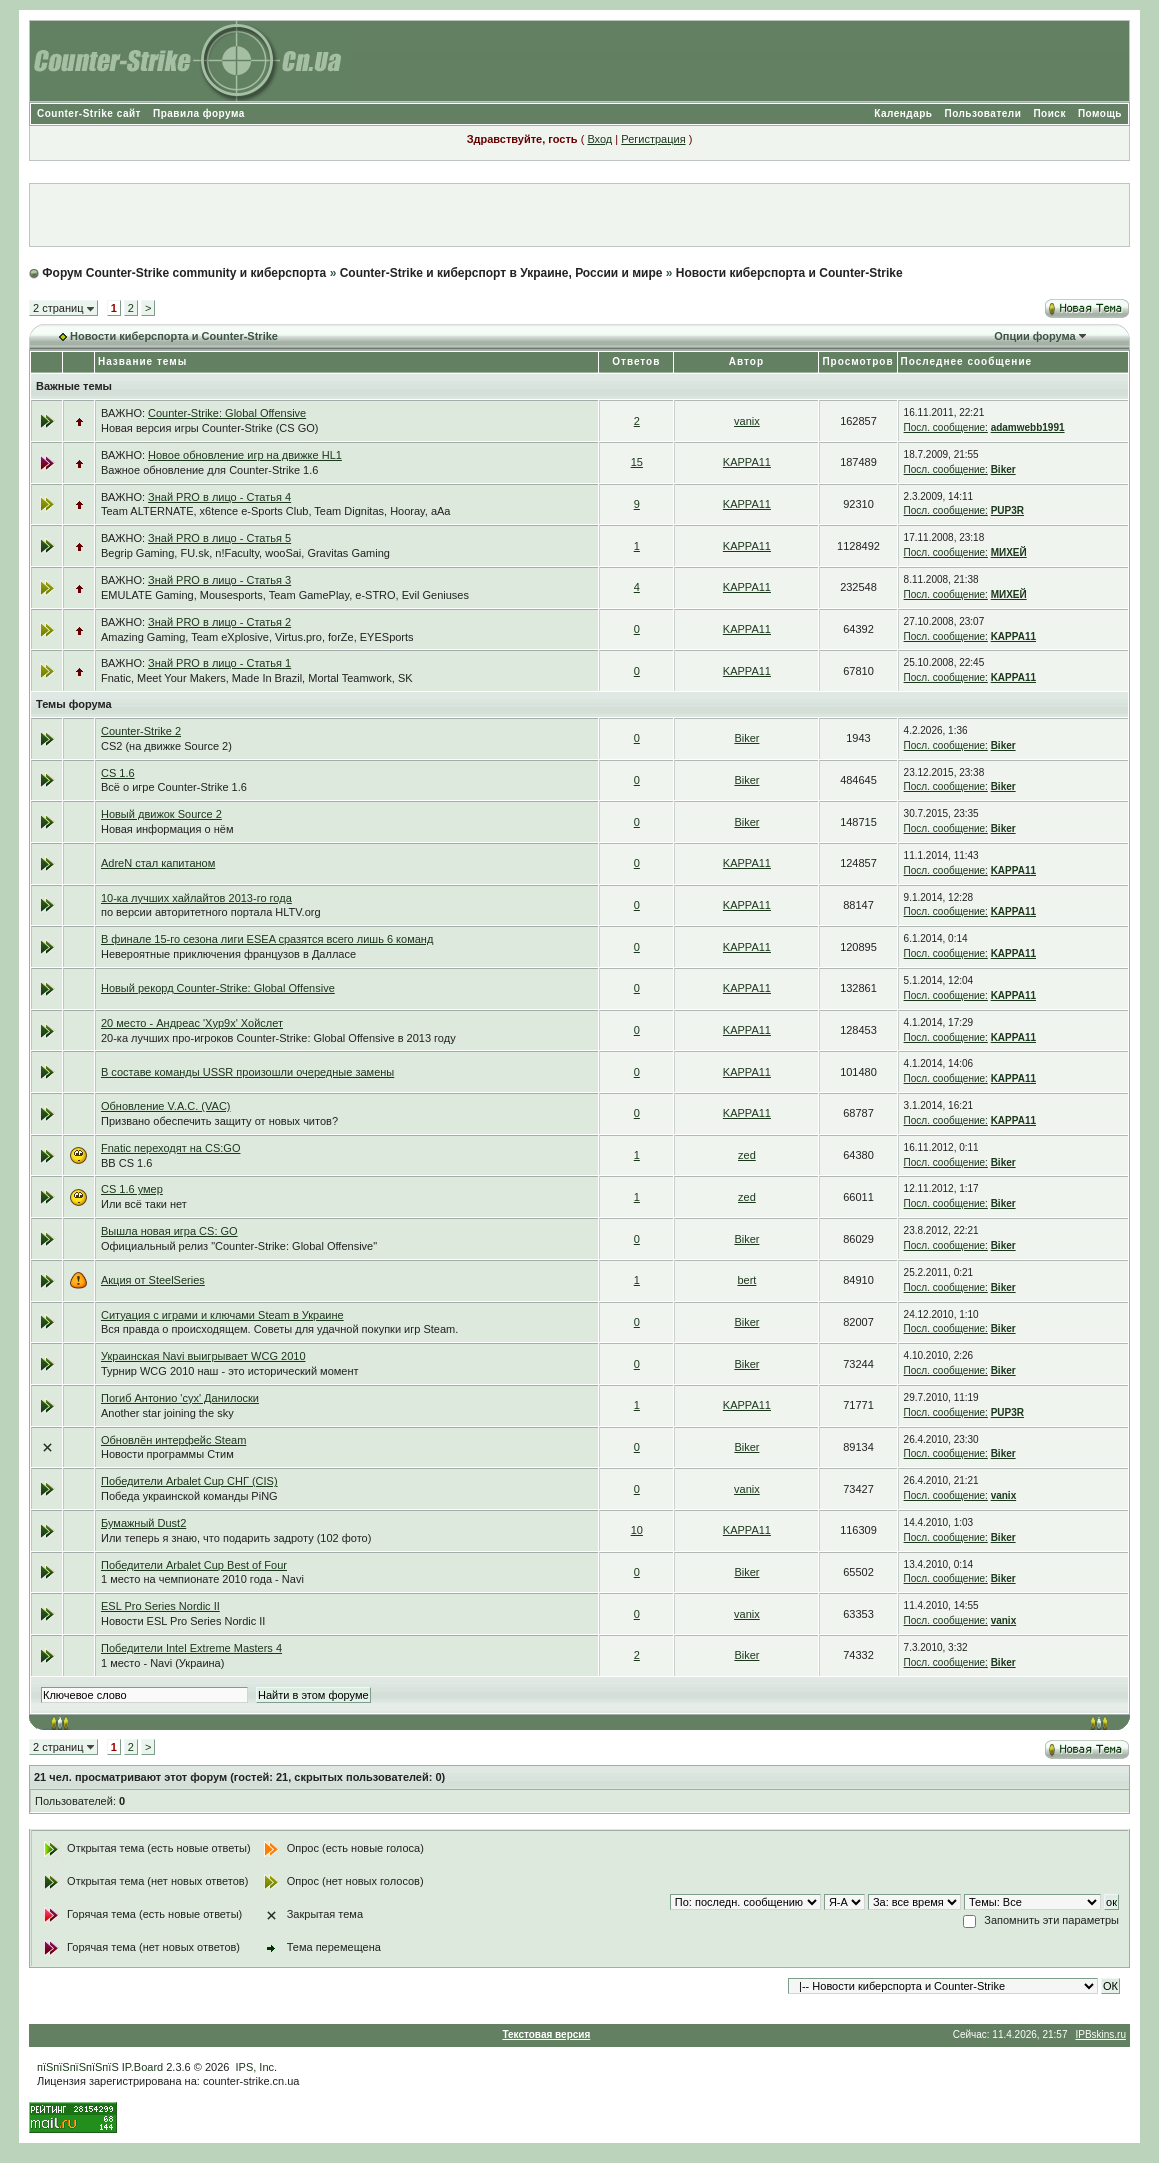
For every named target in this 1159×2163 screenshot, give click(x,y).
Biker (1003, 469)
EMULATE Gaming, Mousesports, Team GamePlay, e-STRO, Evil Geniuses (285, 595)
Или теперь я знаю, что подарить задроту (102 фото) (236, 1538)
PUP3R (1007, 510)
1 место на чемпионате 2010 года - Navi (202, 1579)
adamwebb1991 (1028, 427)
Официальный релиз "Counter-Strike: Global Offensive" (239, 1246)
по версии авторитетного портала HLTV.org (211, 912)
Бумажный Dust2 (143, 1523)
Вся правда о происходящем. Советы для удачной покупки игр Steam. (279, 1329)
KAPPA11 (747, 462)
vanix (747, 421)
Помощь (1100, 113)
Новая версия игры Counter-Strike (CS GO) (210, 428)
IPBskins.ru (1100, 2034)
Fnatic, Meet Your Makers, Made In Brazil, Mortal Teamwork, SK (257, 678)
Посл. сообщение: (946, 427)
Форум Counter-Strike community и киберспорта (184, 273)
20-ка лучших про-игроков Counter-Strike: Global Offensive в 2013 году (278, 1038)
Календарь (903, 113)
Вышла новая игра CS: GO (169, 1231)
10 (637, 1530)
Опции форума (1034, 336)
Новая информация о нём (167, 829)
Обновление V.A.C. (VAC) (166, 1106)
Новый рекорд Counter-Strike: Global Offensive (218, 988)
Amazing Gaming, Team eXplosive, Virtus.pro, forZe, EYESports (257, 637)
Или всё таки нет (144, 1204)
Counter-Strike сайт (89, 113)
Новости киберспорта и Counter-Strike (789, 273)
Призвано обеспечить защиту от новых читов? (219, 1121)
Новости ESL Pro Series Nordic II (183, 1621)
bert (746, 1280)
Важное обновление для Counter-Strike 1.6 (209, 470)
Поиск (1049, 113)
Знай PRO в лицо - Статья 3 (219, 580)
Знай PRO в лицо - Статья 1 (219, 663)
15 (637, 462)
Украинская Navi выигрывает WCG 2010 (203, 1356)
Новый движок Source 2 (161, 814)
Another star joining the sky (167, 1413)
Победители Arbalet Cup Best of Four (194, 1565)
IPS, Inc (255, 2067)
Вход (599, 139)
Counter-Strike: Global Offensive (227, 413)
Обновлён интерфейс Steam (173, 1440)
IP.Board (142, 2067)
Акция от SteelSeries (153, 1280)
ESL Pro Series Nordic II (160, 1606)
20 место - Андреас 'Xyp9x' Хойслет (192, 1023)
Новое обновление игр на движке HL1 (245, 455)
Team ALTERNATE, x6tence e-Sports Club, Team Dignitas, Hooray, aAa (276, 511)
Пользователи (982, 113)
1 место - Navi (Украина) (162, 1663)
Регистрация (653, 139)
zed (747, 1155)
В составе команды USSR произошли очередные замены (247, 1072)
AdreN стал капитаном (158, 863)
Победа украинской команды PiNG (189, 1496)
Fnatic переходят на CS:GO (171, 1148)
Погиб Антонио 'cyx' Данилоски (180, 1398)
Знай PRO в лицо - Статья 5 (219, 538)
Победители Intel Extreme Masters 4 (191, 1648)
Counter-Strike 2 (141, 731)
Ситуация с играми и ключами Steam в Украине (222, 1315)
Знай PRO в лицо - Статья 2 (219, 622)
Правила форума (199, 113)
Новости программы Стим (167, 1454)
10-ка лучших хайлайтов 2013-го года (196, 898)
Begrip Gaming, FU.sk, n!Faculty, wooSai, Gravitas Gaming (245, 553)
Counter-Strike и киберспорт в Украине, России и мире (501, 273)
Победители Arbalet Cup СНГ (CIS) (189, 1481)
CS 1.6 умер (132, 1189)
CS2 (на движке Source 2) (166, 746)
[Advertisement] (579, 215)
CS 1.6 (118, 773)
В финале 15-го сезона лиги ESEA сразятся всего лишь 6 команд (267, 939)
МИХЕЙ (1009, 552)
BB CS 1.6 (126, 1163)
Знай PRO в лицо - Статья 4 (219, 497)
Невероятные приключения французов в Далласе (228, 954)
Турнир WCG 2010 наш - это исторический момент (230, 1371)
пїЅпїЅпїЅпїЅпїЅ (78, 2067)
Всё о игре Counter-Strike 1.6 (174, 787)
